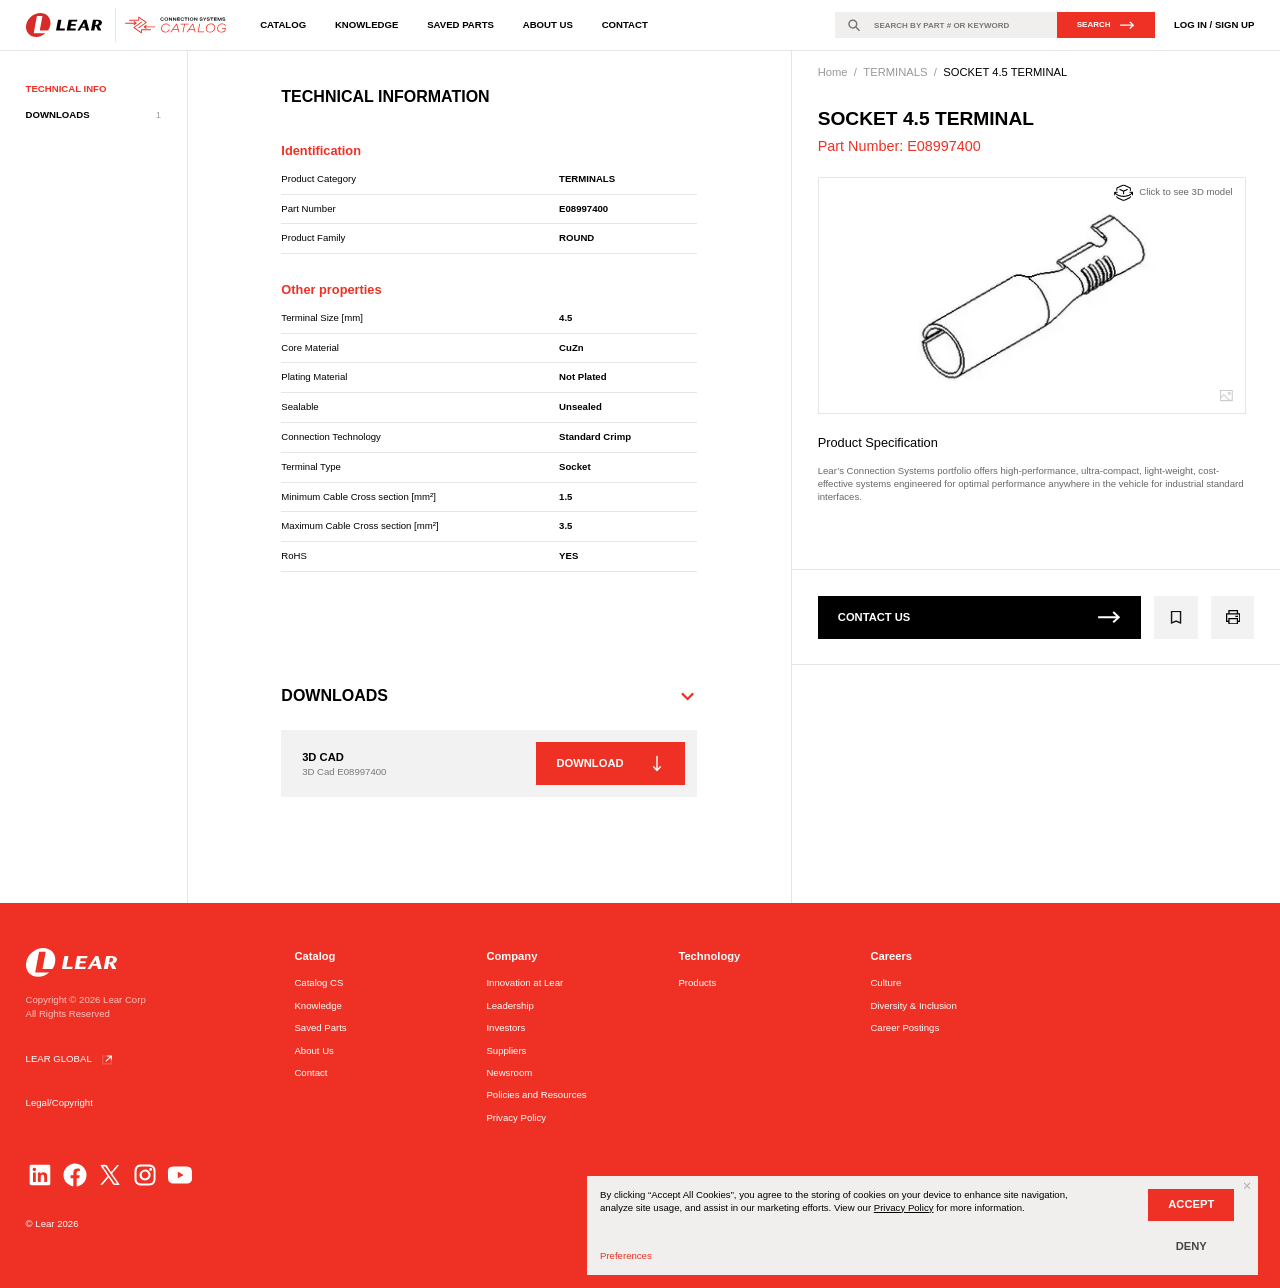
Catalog (283, 24)
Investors (505, 1027)
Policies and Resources (536, 1094)
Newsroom (509, 1072)
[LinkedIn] (40, 1175)
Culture (885, 982)
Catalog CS (318, 982)
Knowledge (366, 24)
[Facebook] (75, 1175)
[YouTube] (180, 1175)
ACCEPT (1191, 1204)
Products (697, 982)
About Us (548, 24)
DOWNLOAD (608, 764)
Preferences (626, 1255)
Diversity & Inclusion (913, 1005)
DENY (1191, 1246)
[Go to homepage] (130, 25)
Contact (625, 24)
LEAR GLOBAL (72, 1059)
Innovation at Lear (524, 982)
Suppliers (506, 1050)
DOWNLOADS (93, 115)
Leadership (509, 1005)
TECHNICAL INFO (66, 88)
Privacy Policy (516, 1117)
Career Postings (904, 1027)
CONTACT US (979, 617)
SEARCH (1106, 25)
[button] (489, 696)
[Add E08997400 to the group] (1176, 617)
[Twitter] (110, 1175)
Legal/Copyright (59, 1102)
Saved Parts (460, 24)
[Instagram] (145, 1175)
